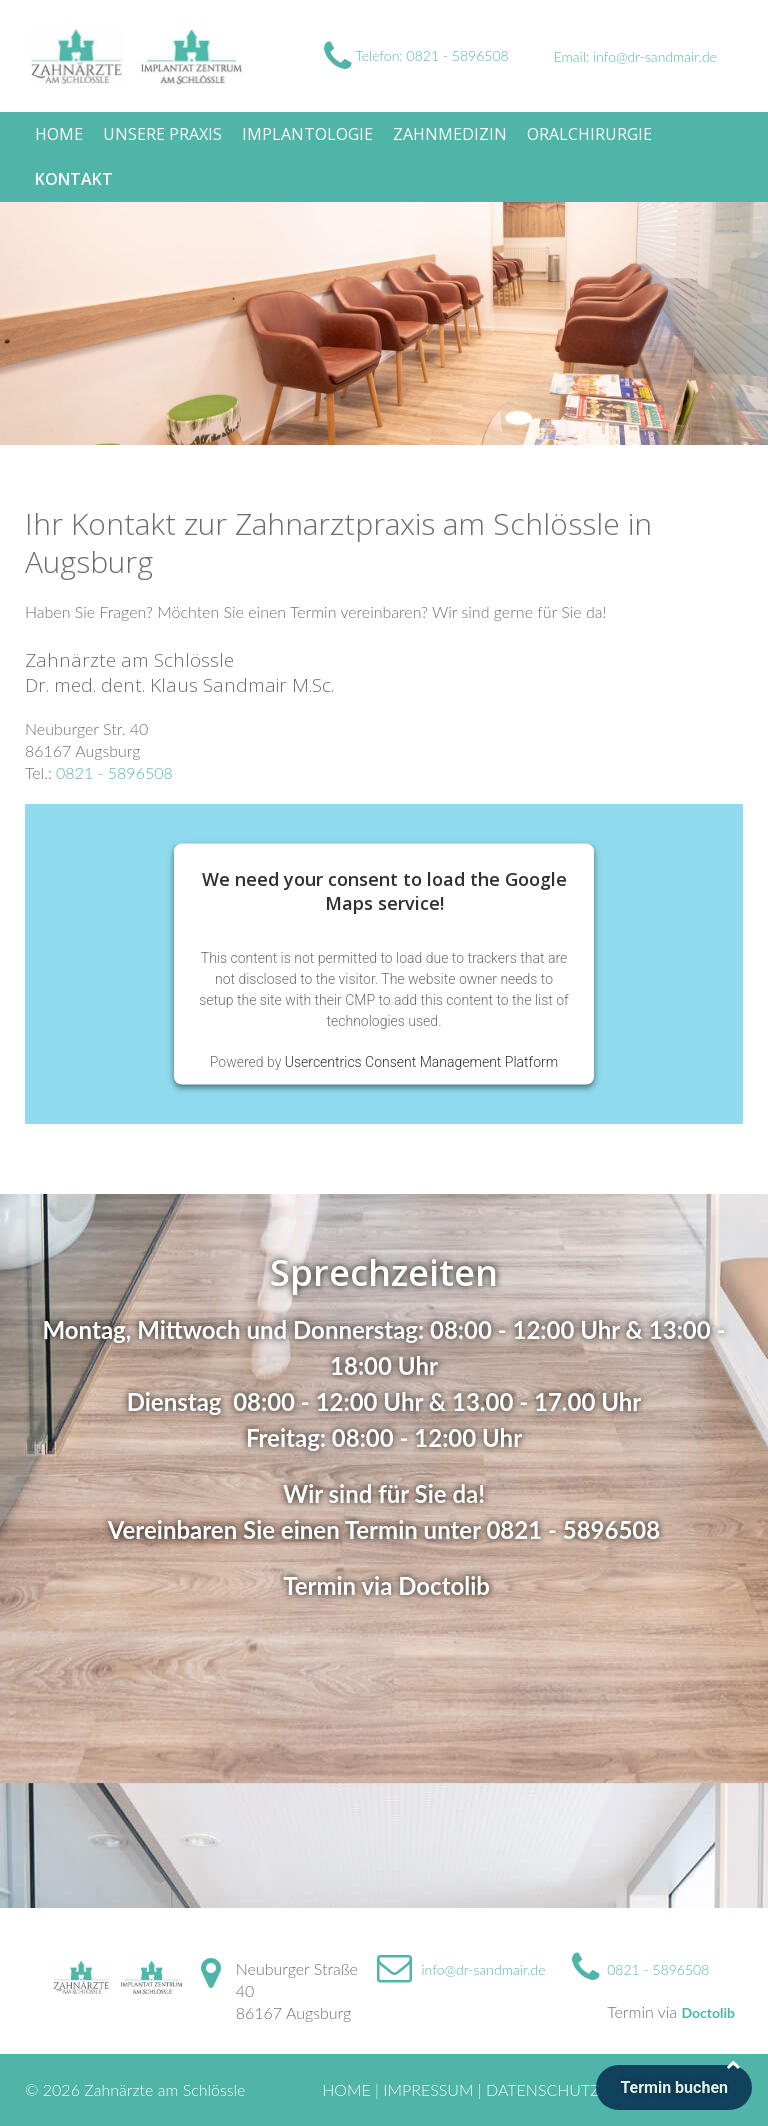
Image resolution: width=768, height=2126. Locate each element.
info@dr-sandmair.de (484, 1969)
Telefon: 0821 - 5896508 (416, 55)
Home (59, 134)
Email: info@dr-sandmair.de (635, 56)
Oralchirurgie (589, 134)
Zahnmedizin (450, 134)
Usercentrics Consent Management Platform (421, 1061)
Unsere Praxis (162, 134)
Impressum (428, 2089)
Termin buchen (674, 2087)
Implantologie (307, 134)
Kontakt (74, 179)
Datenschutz (543, 2089)
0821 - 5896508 (114, 772)
